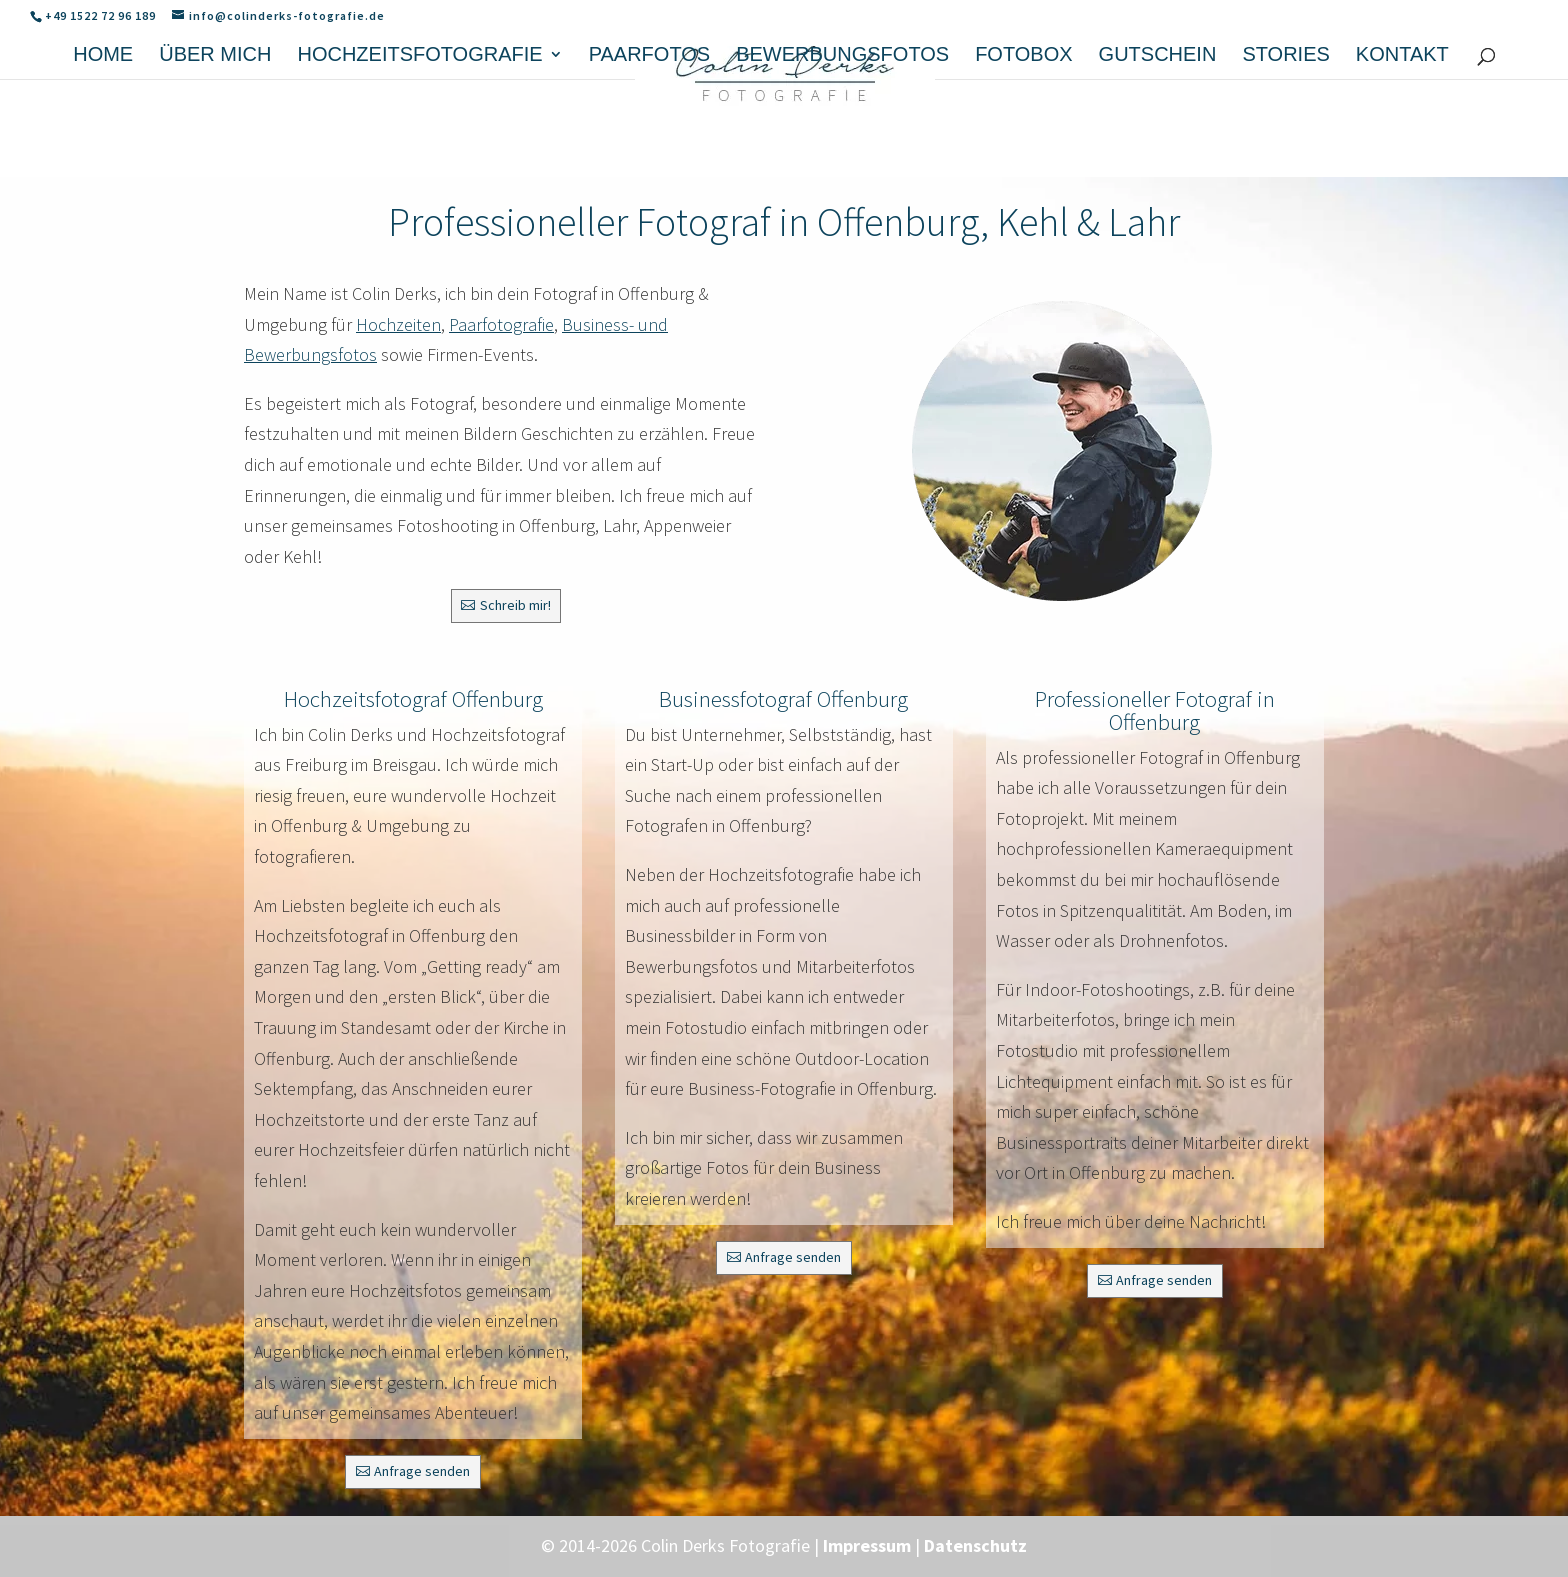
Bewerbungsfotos (842, 143)
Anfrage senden (422, 1471)
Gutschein (1158, 143)
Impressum (867, 1545)
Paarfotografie (501, 324)
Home (103, 143)
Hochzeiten (398, 324)
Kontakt (1402, 143)
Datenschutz (975, 1545)
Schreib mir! (515, 605)
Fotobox (1023, 143)
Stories (1285, 143)
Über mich (215, 143)
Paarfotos (650, 143)
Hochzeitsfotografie (419, 143)
